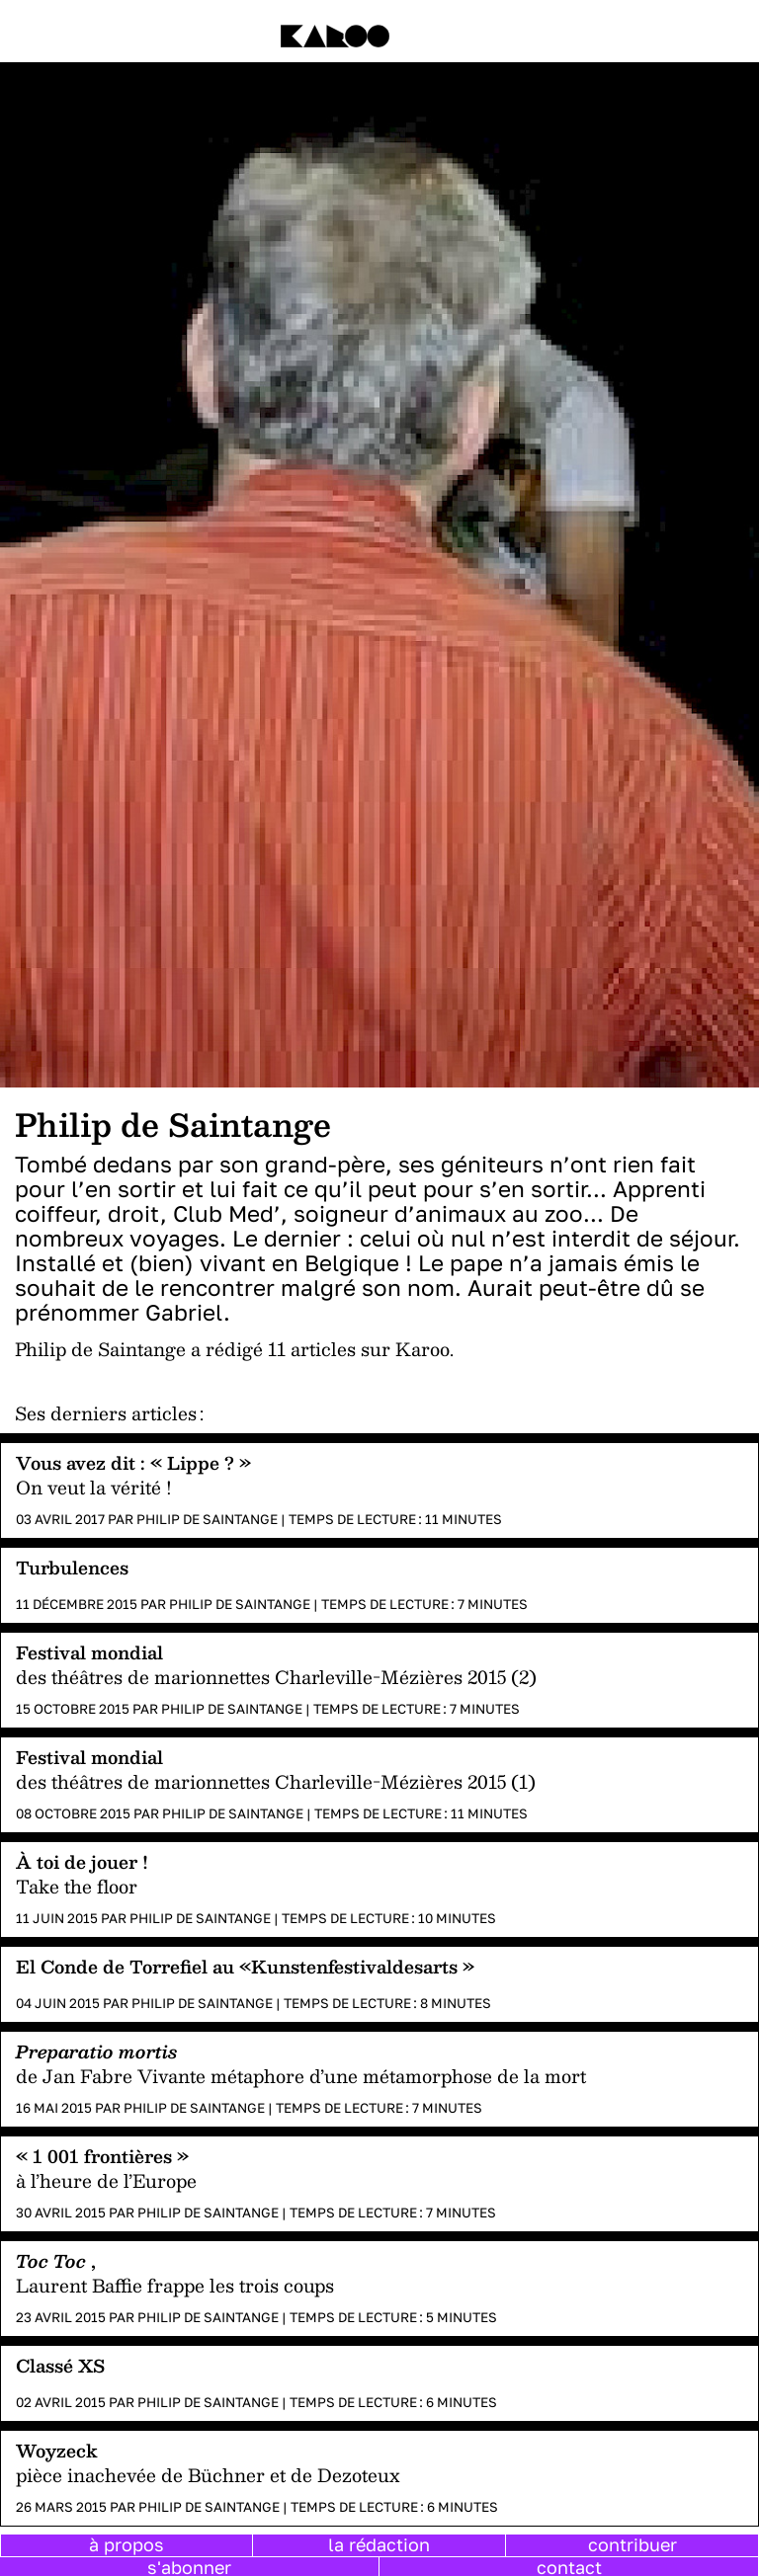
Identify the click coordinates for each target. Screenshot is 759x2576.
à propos (126, 2544)
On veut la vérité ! (94, 1487)
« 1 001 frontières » (102, 2155)
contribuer (632, 2544)
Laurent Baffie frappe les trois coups (175, 2285)
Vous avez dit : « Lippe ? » (133, 1462)
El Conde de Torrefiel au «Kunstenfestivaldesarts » (245, 1966)
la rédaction (379, 2544)
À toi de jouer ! (82, 1861)
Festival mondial (89, 1652)
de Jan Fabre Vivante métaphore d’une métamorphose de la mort (301, 2075)
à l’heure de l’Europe (106, 2180)
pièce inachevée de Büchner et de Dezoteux (207, 2474)
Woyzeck (57, 2450)
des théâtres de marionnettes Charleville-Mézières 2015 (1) (276, 1781)
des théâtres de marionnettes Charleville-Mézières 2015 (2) (276, 1676)
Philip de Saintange (207, 1519)
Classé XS (60, 2365)
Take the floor (76, 1886)
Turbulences (72, 1567)
